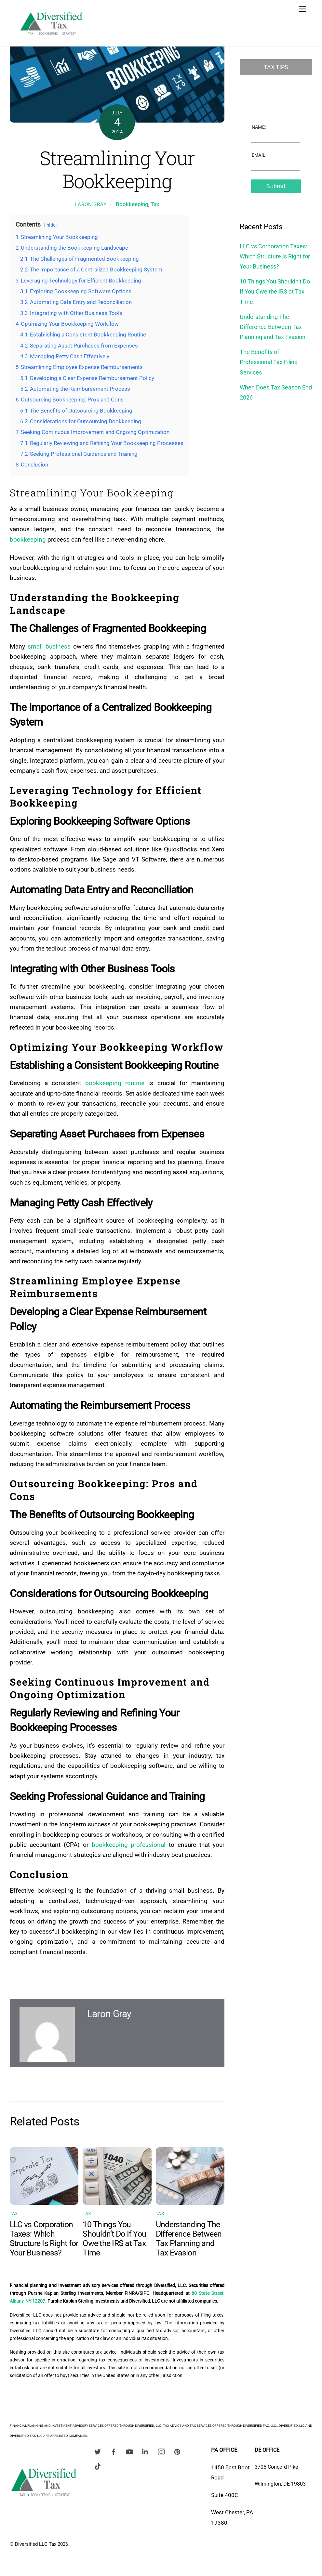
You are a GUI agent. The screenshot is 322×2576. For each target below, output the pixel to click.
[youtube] (129, 2451)
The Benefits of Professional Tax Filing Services (269, 362)
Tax (155, 204)
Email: (259, 155)
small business (49, 646)
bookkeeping (28, 539)
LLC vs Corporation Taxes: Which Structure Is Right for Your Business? (44, 2238)
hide (51, 225)
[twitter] (97, 2451)
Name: (259, 127)
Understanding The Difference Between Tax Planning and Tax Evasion (189, 2238)
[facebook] (113, 2451)
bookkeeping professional (129, 1844)
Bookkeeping (132, 204)
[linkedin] (145, 2451)
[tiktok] (97, 2466)
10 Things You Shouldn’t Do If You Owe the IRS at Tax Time (114, 2238)
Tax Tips (276, 67)
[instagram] (161, 2451)
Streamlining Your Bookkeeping (117, 169)
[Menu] (302, 9)
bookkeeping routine (114, 1083)
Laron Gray (91, 204)
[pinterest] (177, 2451)
